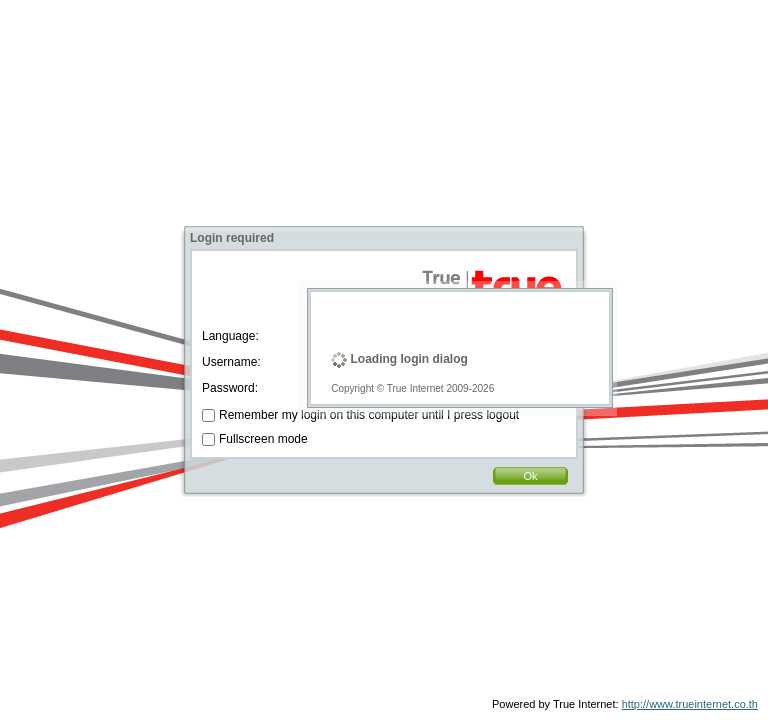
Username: (231, 362)
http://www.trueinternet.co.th (690, 704)
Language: (230, 336)
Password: (230, 388)
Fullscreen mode (263, 439)
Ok (530, 476)
